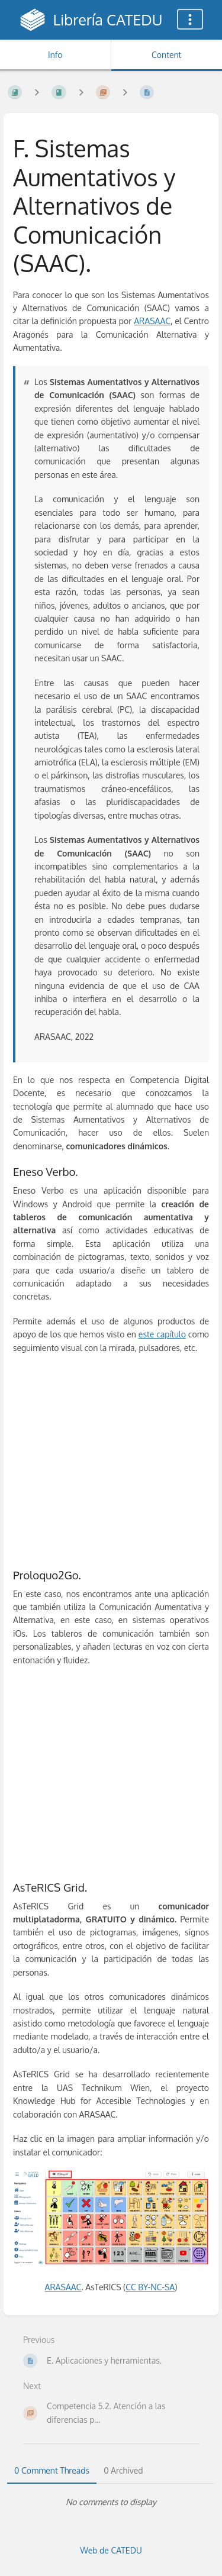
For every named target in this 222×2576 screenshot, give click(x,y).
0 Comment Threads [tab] (51, 2470)
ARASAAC (152, 321)
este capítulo (162, 1334)
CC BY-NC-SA (150, 2287)
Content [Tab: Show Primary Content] (166, 55)
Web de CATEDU (111, 2550)
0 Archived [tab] (123, 2470)
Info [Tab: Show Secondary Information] (55, 55)
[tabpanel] (111, 2502)
